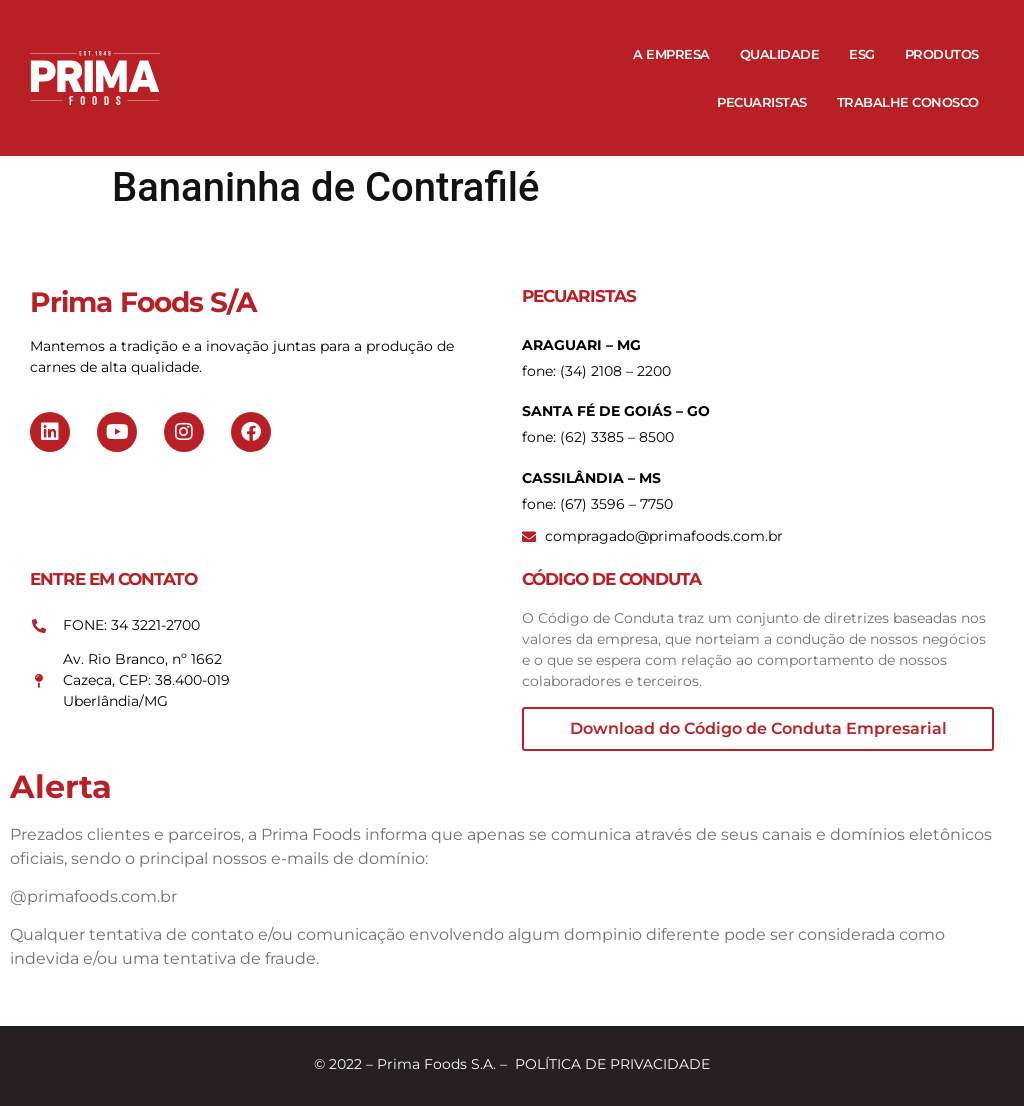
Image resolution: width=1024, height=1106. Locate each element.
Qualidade (780, 54)
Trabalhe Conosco (908, 102)
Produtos (942, 54)
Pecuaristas (762, 102)
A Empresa (671, 54)
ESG (862, 54)
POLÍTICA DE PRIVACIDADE (612, 1064)
